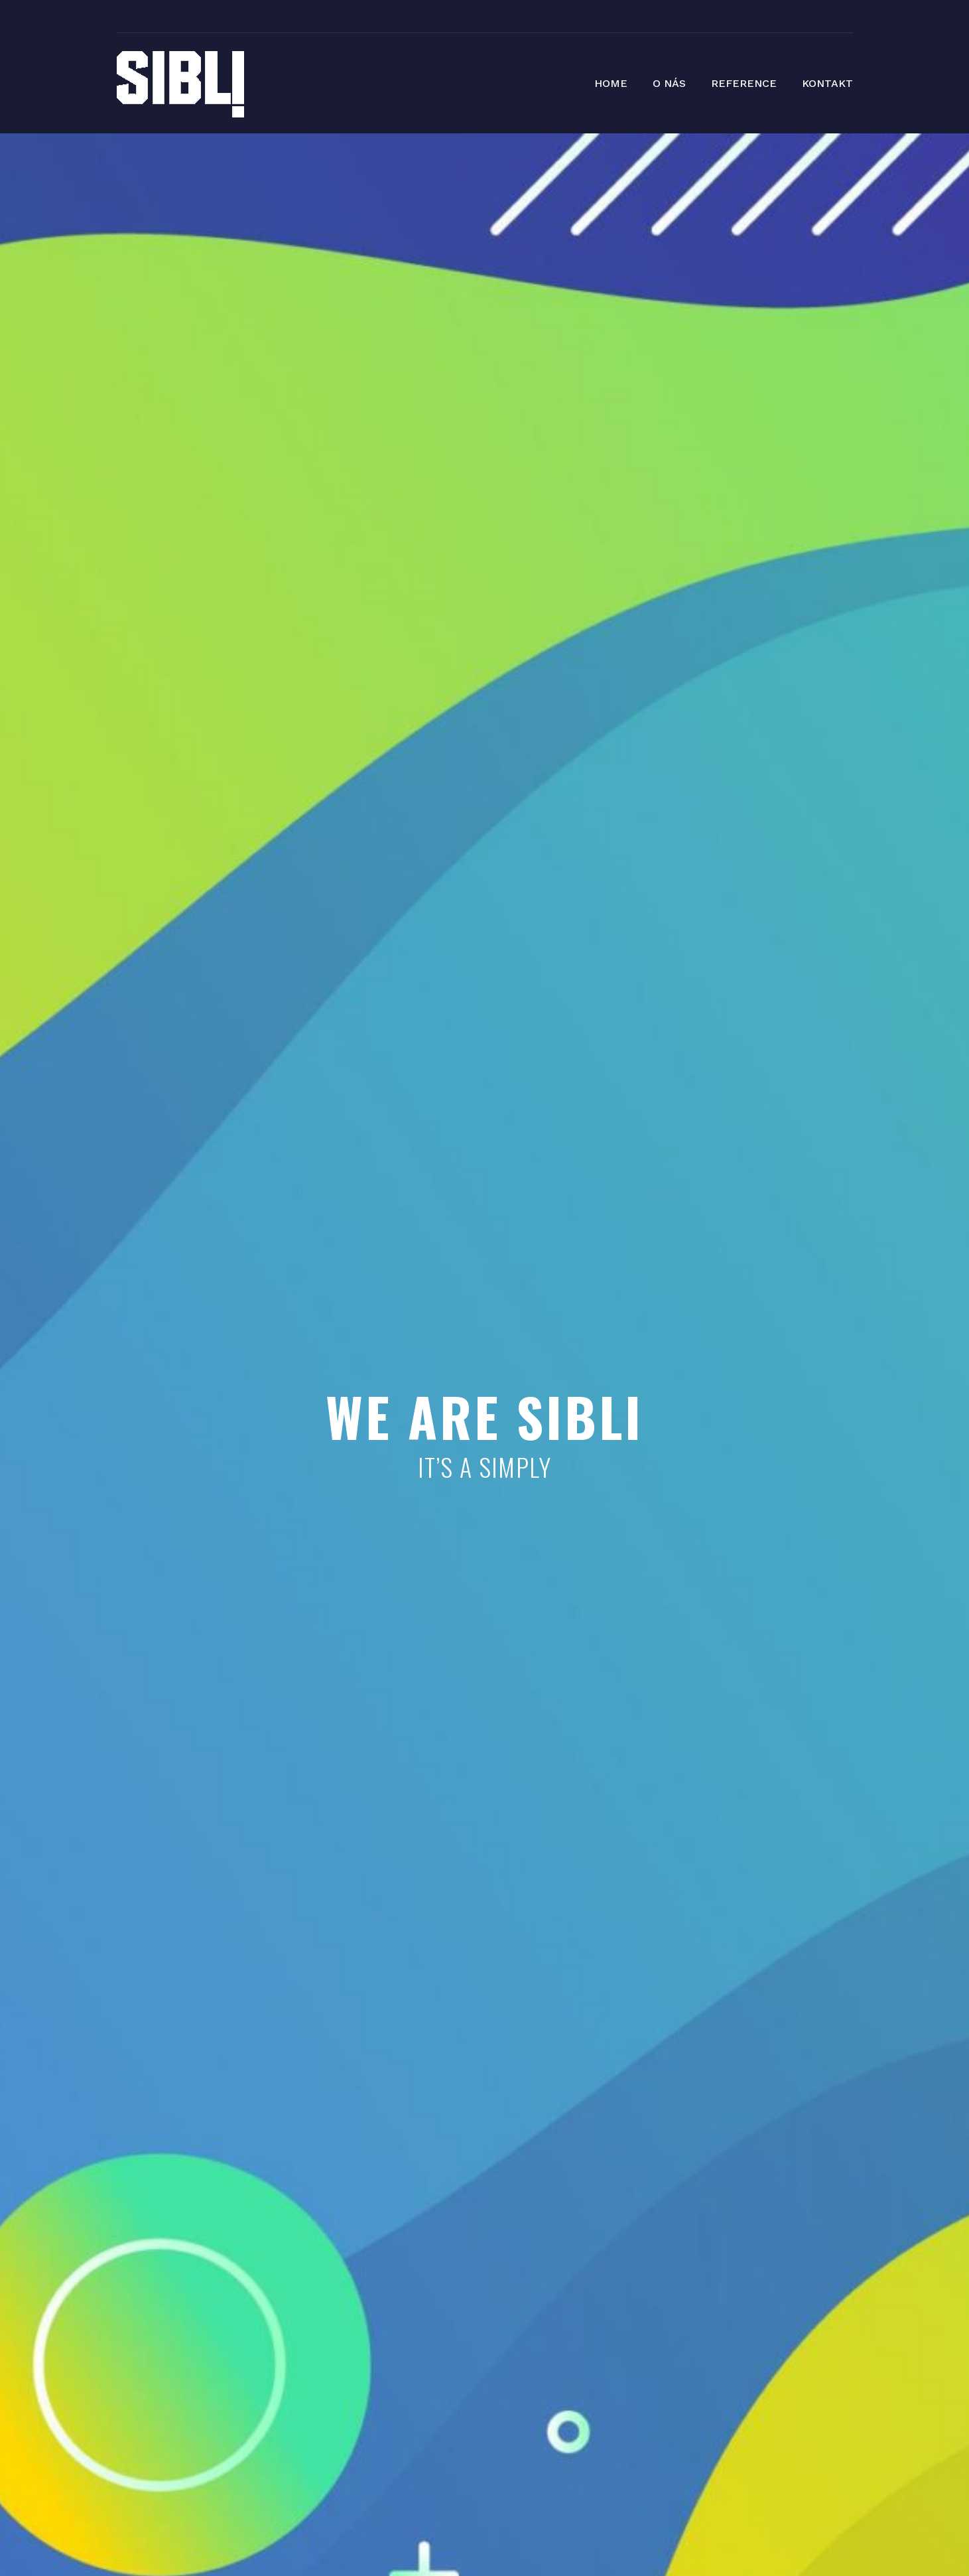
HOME (610, 83)
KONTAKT (827, 83)
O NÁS (669, 83)
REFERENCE (744, 83)
